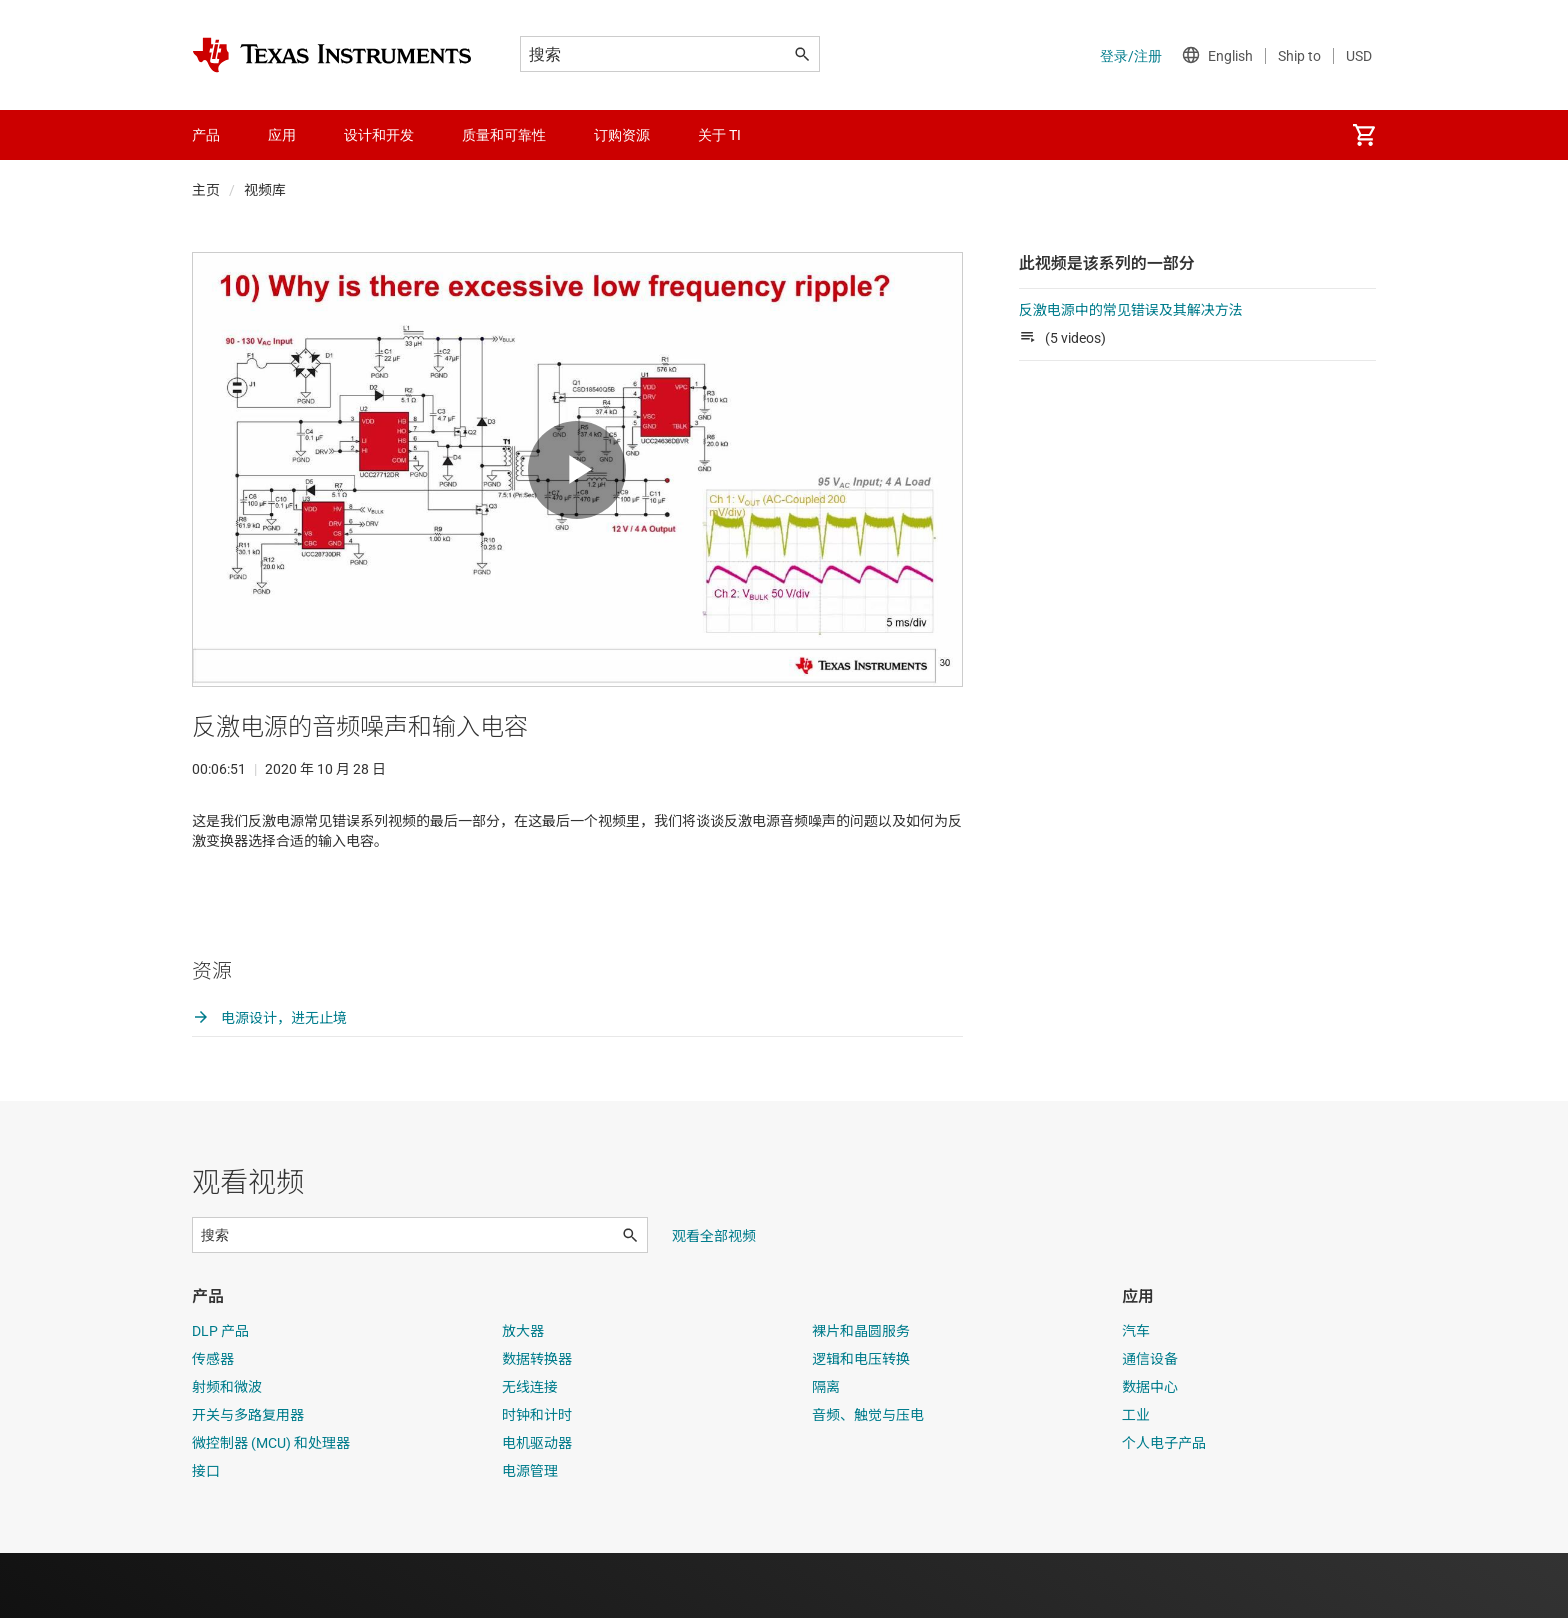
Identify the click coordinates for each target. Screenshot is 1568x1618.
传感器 (213, 1424)
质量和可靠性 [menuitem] (504, 135)
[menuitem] (1364, 135)
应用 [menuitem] (282, 135)
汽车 (1136, 1396)
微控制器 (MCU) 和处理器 (271, 1508)
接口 (206, 1536)
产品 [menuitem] (206, 135)
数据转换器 (537, 1424)
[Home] (332, 55)
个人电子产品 (1164, 1508)
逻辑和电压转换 (861, 1424)
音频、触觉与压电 (868, 1480)
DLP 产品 (220, 1396)
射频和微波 (227, 1452)
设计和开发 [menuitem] (379, 135)
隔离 (826, 1452)
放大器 (523, 1396)
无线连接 (530, 1452)
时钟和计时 (537, 1480)
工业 (1136, 1480)
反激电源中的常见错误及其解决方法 (1131, 310)
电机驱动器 (537, 1508)
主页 (206, 190)
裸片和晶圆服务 (861, 1396)
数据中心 (1150, 1452)
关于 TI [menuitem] (719, 135)
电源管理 (530, 1536)
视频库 (265, 190)
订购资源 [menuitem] (622, 135)
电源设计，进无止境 (269, 1083)
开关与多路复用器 (248, 1480)
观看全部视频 (714, 1301)
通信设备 (1150, 1424)
